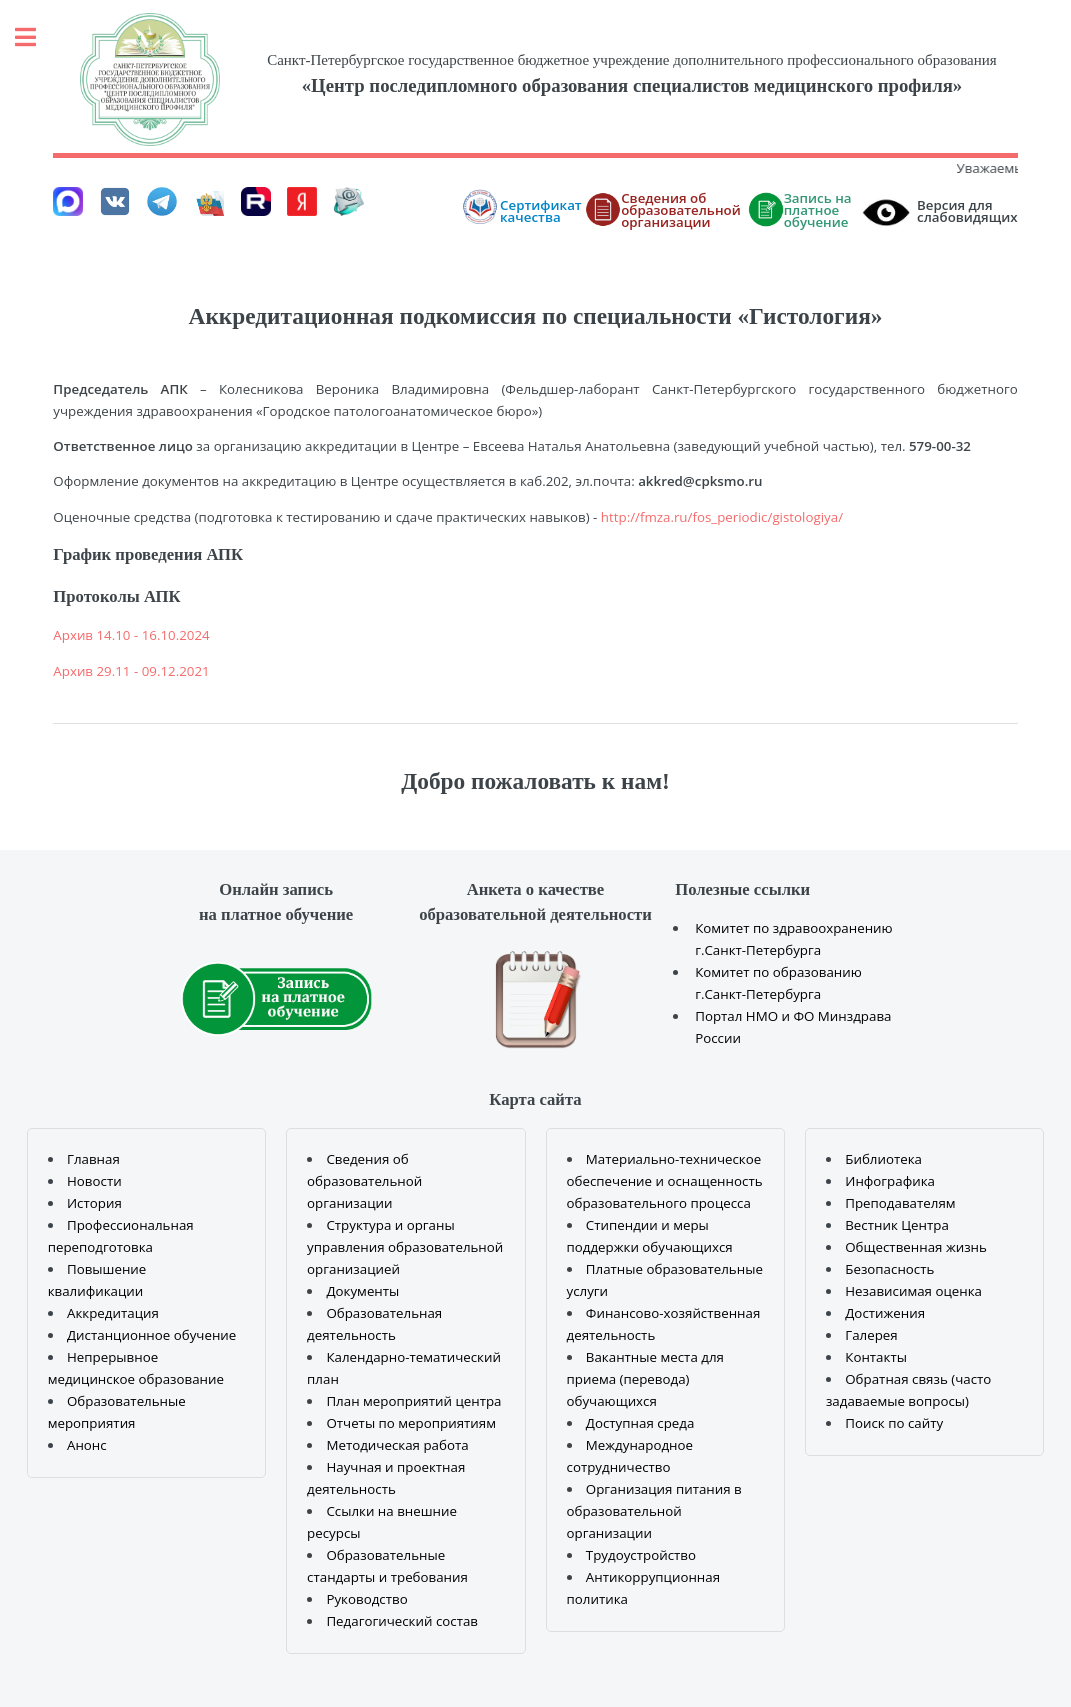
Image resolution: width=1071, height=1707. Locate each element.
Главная (93, 1159)
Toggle (36, 37)
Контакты (876, 1357)
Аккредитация (113, 1313)
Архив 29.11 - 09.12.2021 (131, 671)
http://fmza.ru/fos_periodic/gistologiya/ (722, 517)
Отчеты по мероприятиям (411, 1423)
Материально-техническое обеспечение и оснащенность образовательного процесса (665, 1181)
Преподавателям (900, 1203)
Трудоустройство (641, 1555)
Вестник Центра (897, 1225)
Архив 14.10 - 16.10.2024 (131, 635)
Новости (94, 1181)
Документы (362, 1291)
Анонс (87, 1445)
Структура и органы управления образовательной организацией (405, 1247)
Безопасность (889, 1269)
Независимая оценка (913, 1291)
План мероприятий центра (413, 1401)
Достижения (885, 1313)
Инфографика (890, 1181)
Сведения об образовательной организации (364, 1181)
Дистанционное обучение (151, 1335)
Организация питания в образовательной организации (654, 1511)
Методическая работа (397, 1445)
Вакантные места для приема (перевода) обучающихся (645, 1379)
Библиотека (883, 1159)
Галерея (871, 1335)
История (94, 1203)
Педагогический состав (402, 1621)
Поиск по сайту (894, 1423)
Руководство (366, 1599)
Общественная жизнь (916, 1247)
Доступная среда (640, 1423)
